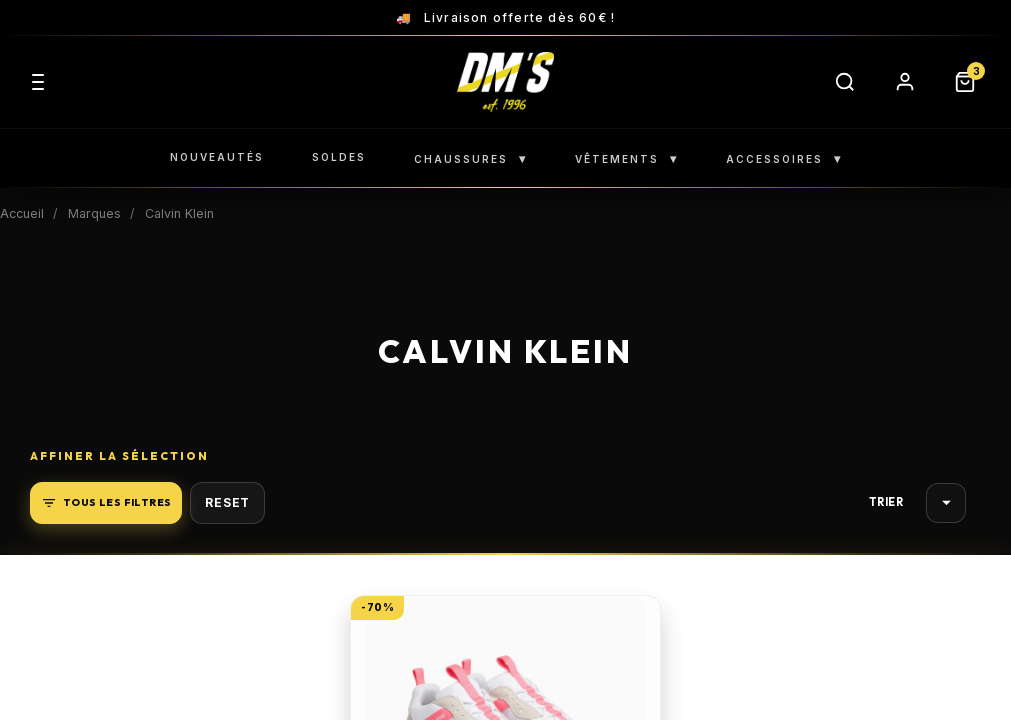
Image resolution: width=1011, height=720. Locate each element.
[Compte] (905, 82)
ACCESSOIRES (784, 158)
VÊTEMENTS (626, 158)
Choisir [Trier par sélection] (946, 502)
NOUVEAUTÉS (217, 157)
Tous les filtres (106, 503)
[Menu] (38, 82)
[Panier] (965, 82)
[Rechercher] (845, 82)
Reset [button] (227, 502)
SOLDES (339, 157)
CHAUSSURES (470, 158)
